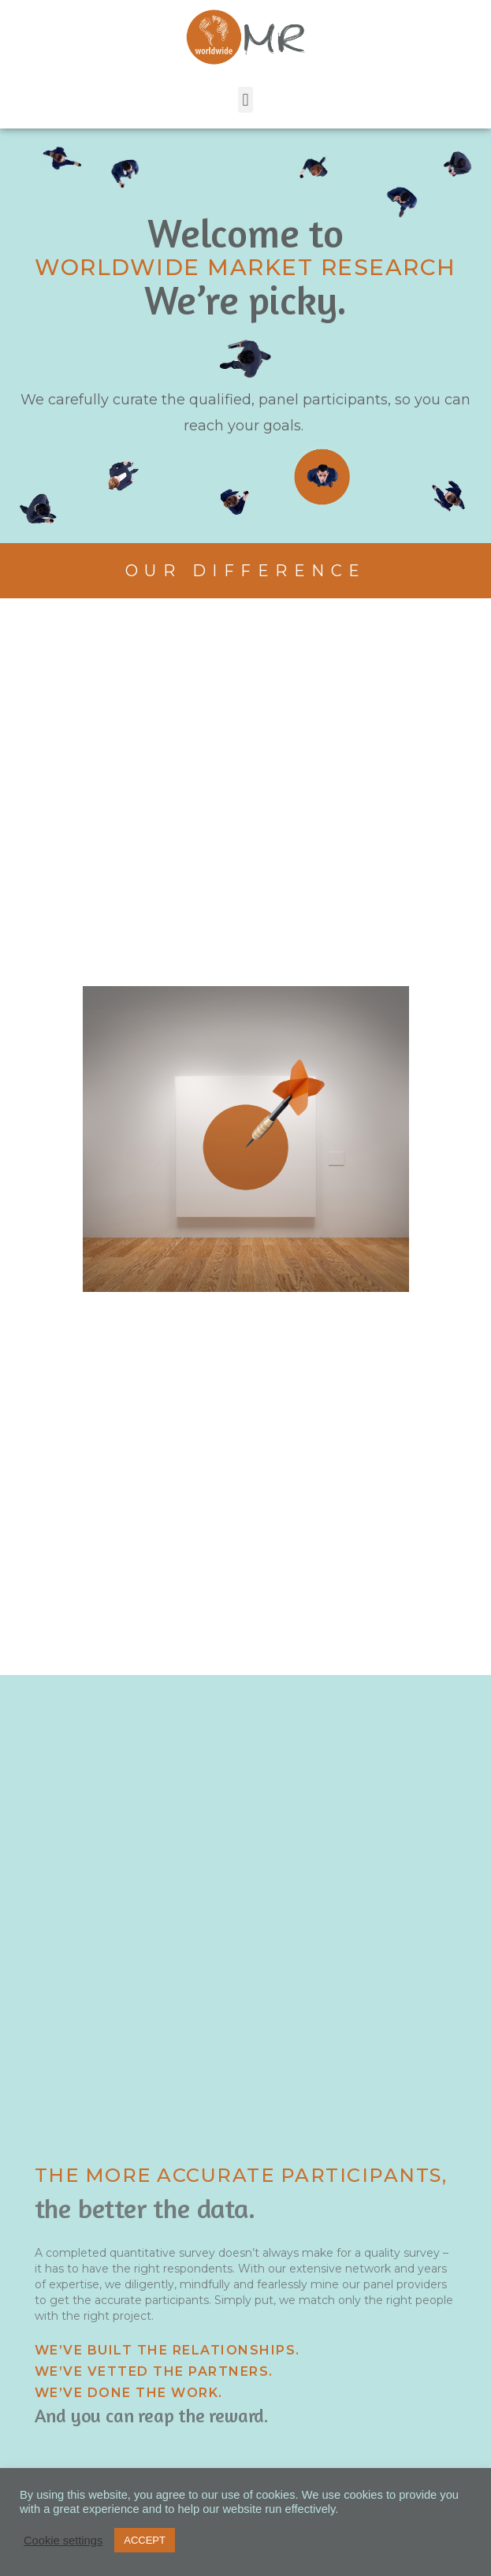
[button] (245, 100)
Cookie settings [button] (63, 2540)
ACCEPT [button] (145, 2540)
